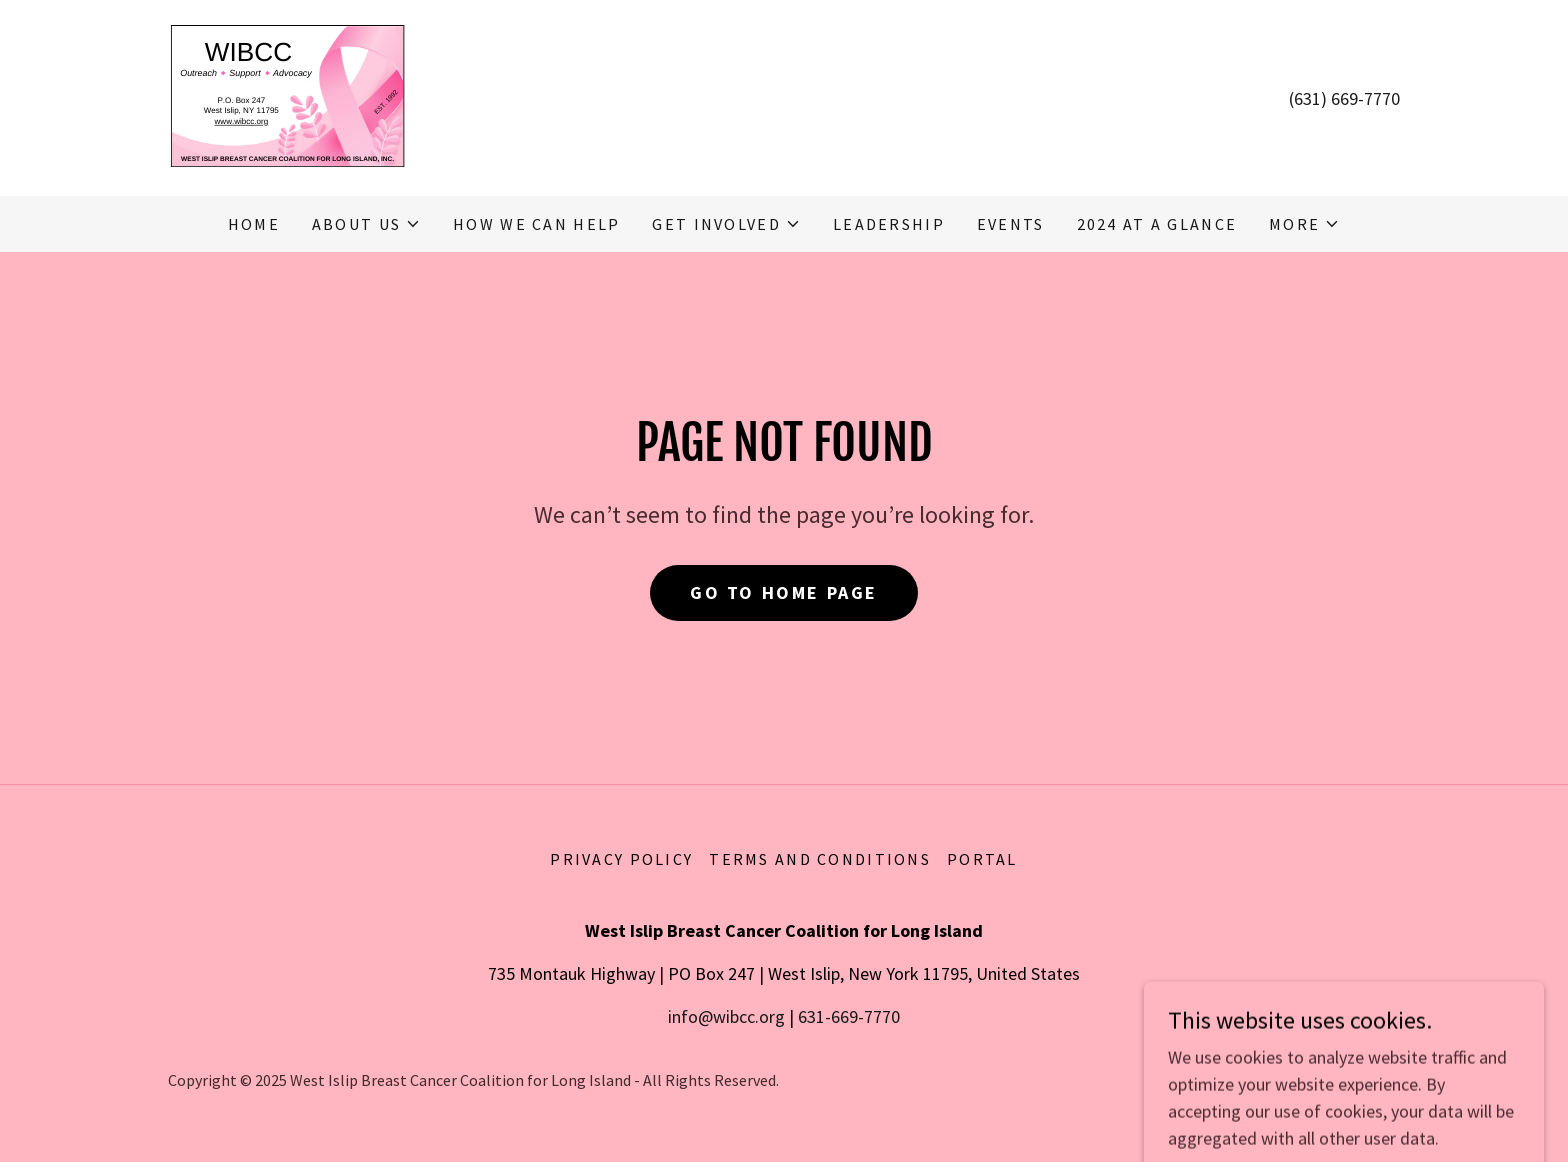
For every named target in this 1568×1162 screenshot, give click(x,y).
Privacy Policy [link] (621, 859)
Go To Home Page (784, 592)
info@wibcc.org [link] (726, 1016)
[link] (287, 95)
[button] (366, 224)
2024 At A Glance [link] (1157, 224)
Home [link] (254, 224)
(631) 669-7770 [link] (1344, 98)
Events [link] (1011, 224)
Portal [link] (982, 859)
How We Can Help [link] (536, 224)
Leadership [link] (889, 224)
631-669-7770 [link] (849, 1016)
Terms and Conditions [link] (820, 859)
